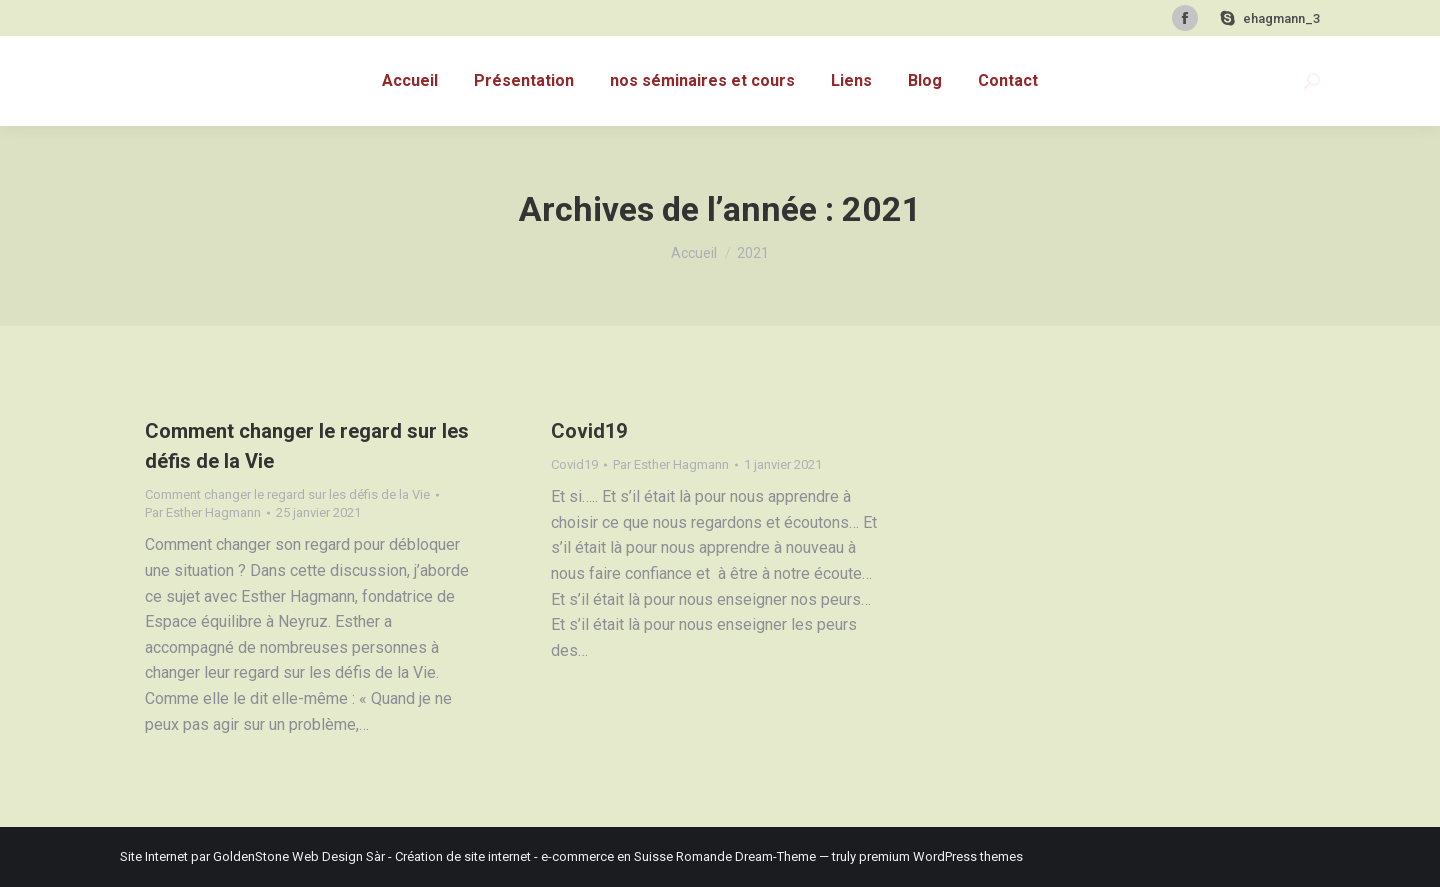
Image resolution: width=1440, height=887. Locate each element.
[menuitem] (410, 81)
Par (203, 512)
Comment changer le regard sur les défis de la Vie (287, 494)
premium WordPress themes (941, 856)
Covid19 (589, 431)
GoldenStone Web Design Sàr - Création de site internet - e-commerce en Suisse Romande (472, 856)
